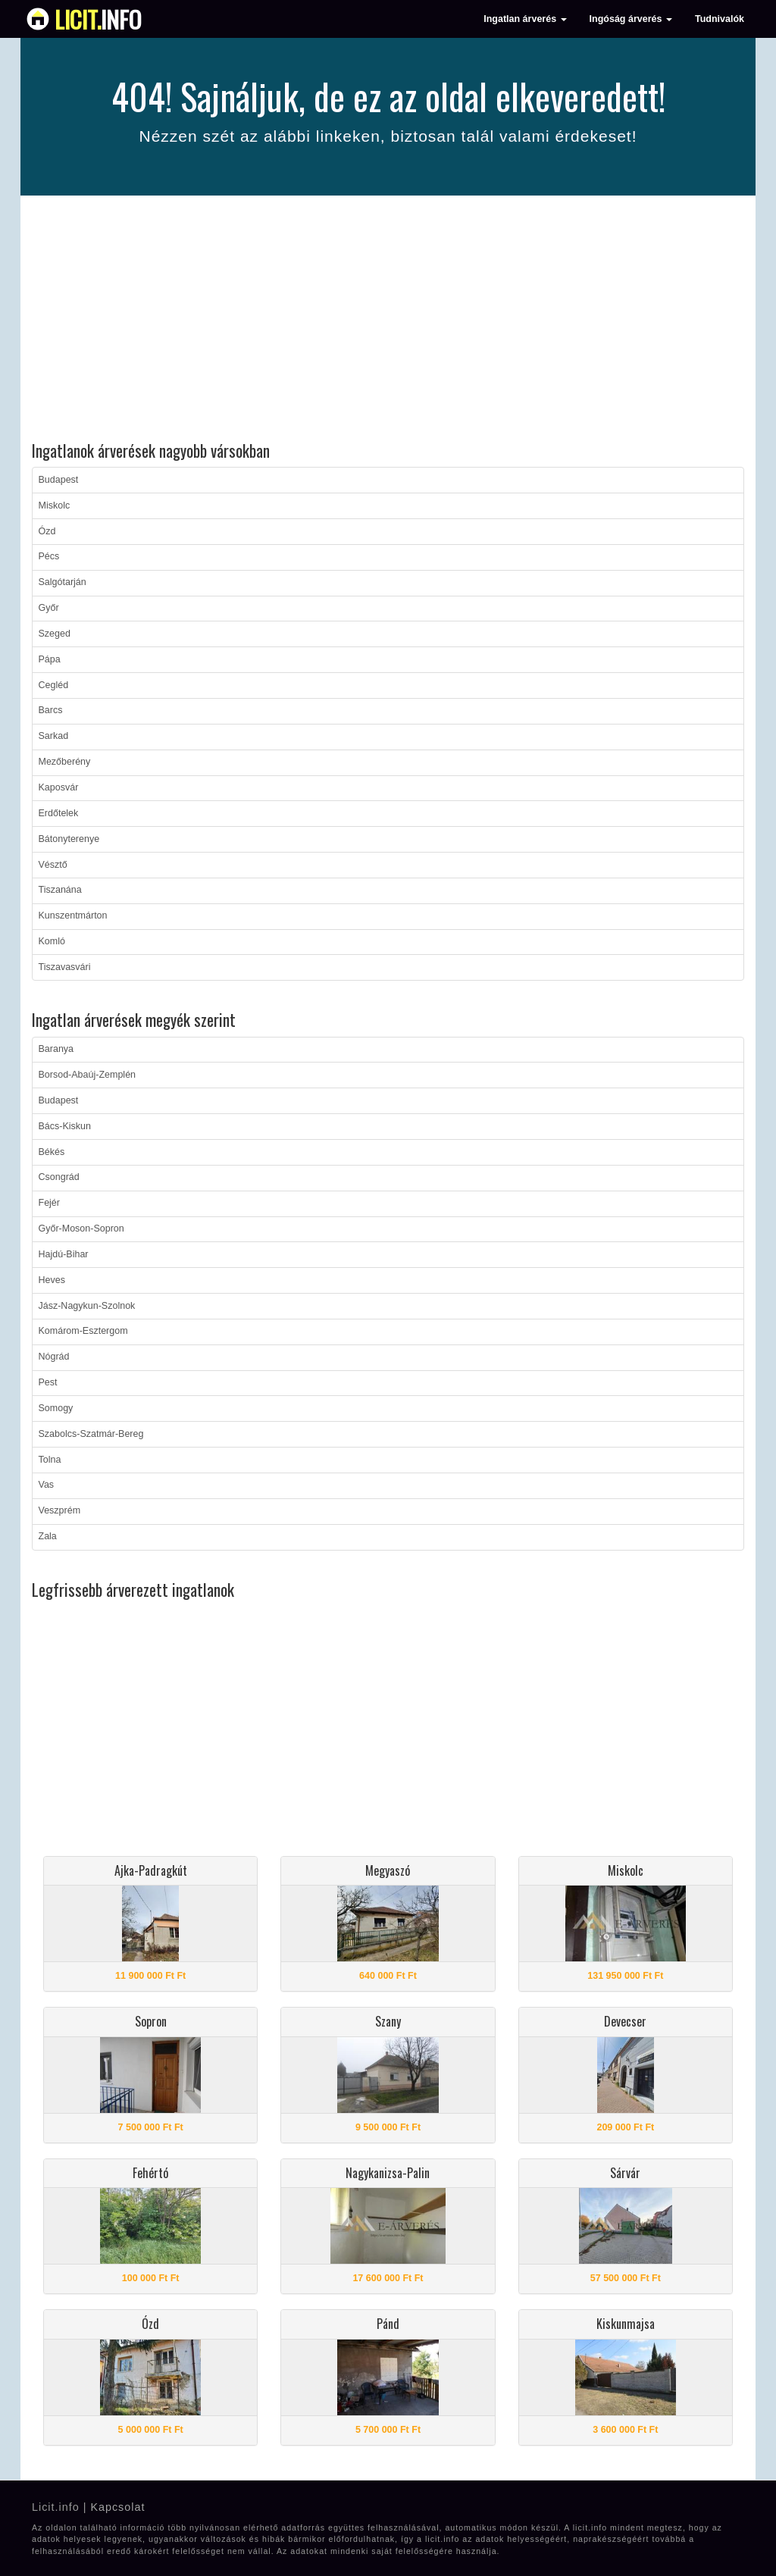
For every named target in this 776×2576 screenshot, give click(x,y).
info (98, 19)
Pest (48, 1382)
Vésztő (53, 864)
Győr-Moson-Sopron (81, 1228)
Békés (52, 1152)
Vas (47, 1484)
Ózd (47, 531)
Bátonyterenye (69, 839)
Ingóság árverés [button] (631, 19)
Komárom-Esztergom (83, 1331)
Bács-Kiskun (65, 1126)
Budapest (59, 479)
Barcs (51, 710)
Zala (48, 1536)
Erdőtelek (59, 813)
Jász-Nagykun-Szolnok (87, 1306)
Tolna (50, 1459)
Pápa (50, 659)
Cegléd (54, 685)
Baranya (56, 1049)
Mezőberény (65, 761)
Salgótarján (62, 582)
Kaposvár (59, 787)
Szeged (54, 633)
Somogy (56, 1408)
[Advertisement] (388, 320)
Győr (49, 608)
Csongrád (59, 1177)
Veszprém (60, 1510)
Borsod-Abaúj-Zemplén (87, 1074)
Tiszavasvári (65, 967)
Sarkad (54, 736)
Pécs (49, 556)
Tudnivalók (719, 19)
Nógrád (54, 1356)
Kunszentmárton (73, 915)
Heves (52, 1280)
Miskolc (54, 505)
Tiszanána (60, 889)
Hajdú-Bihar (64, 1254)
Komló (52, 941)
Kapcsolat (117, 2507)
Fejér (49, 1202)
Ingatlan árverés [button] (524, 19)
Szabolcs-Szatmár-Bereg (91, 1434)
